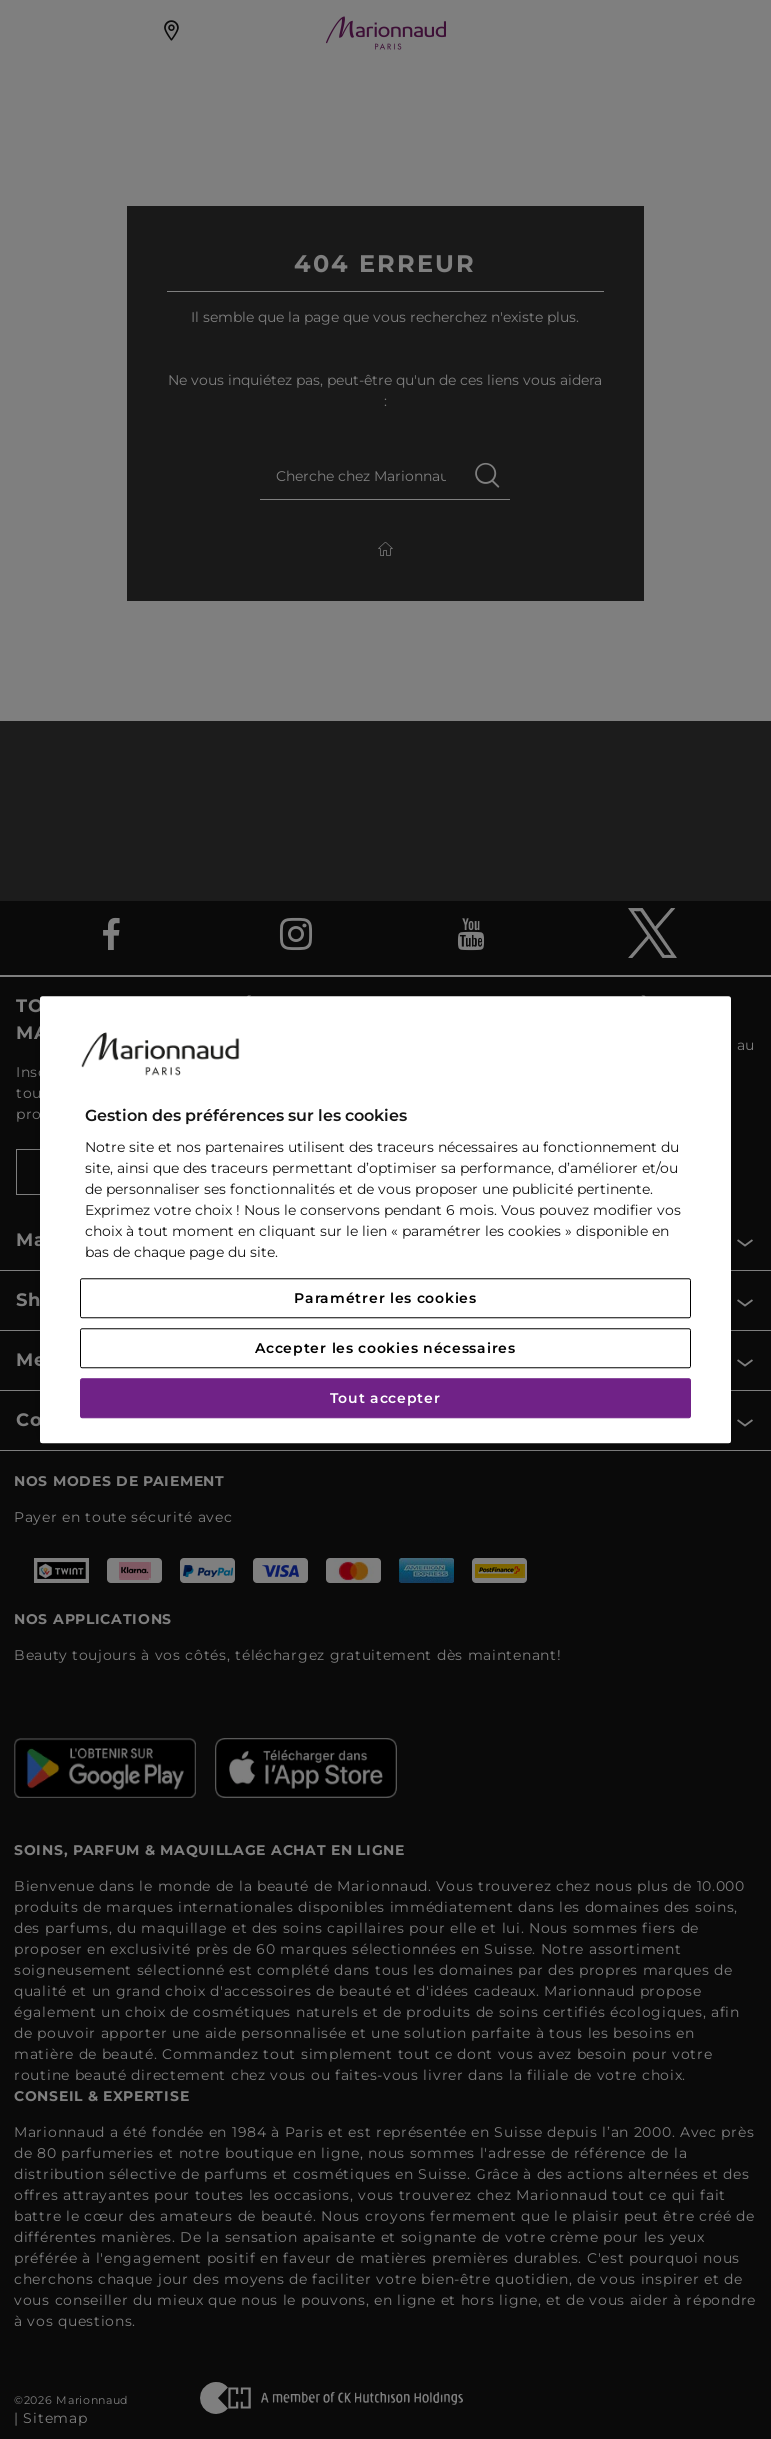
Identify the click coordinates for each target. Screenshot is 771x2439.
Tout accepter (385, 1398)
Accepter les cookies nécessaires (385, 1348)
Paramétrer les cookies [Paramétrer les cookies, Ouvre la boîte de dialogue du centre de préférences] (385, 1298)
